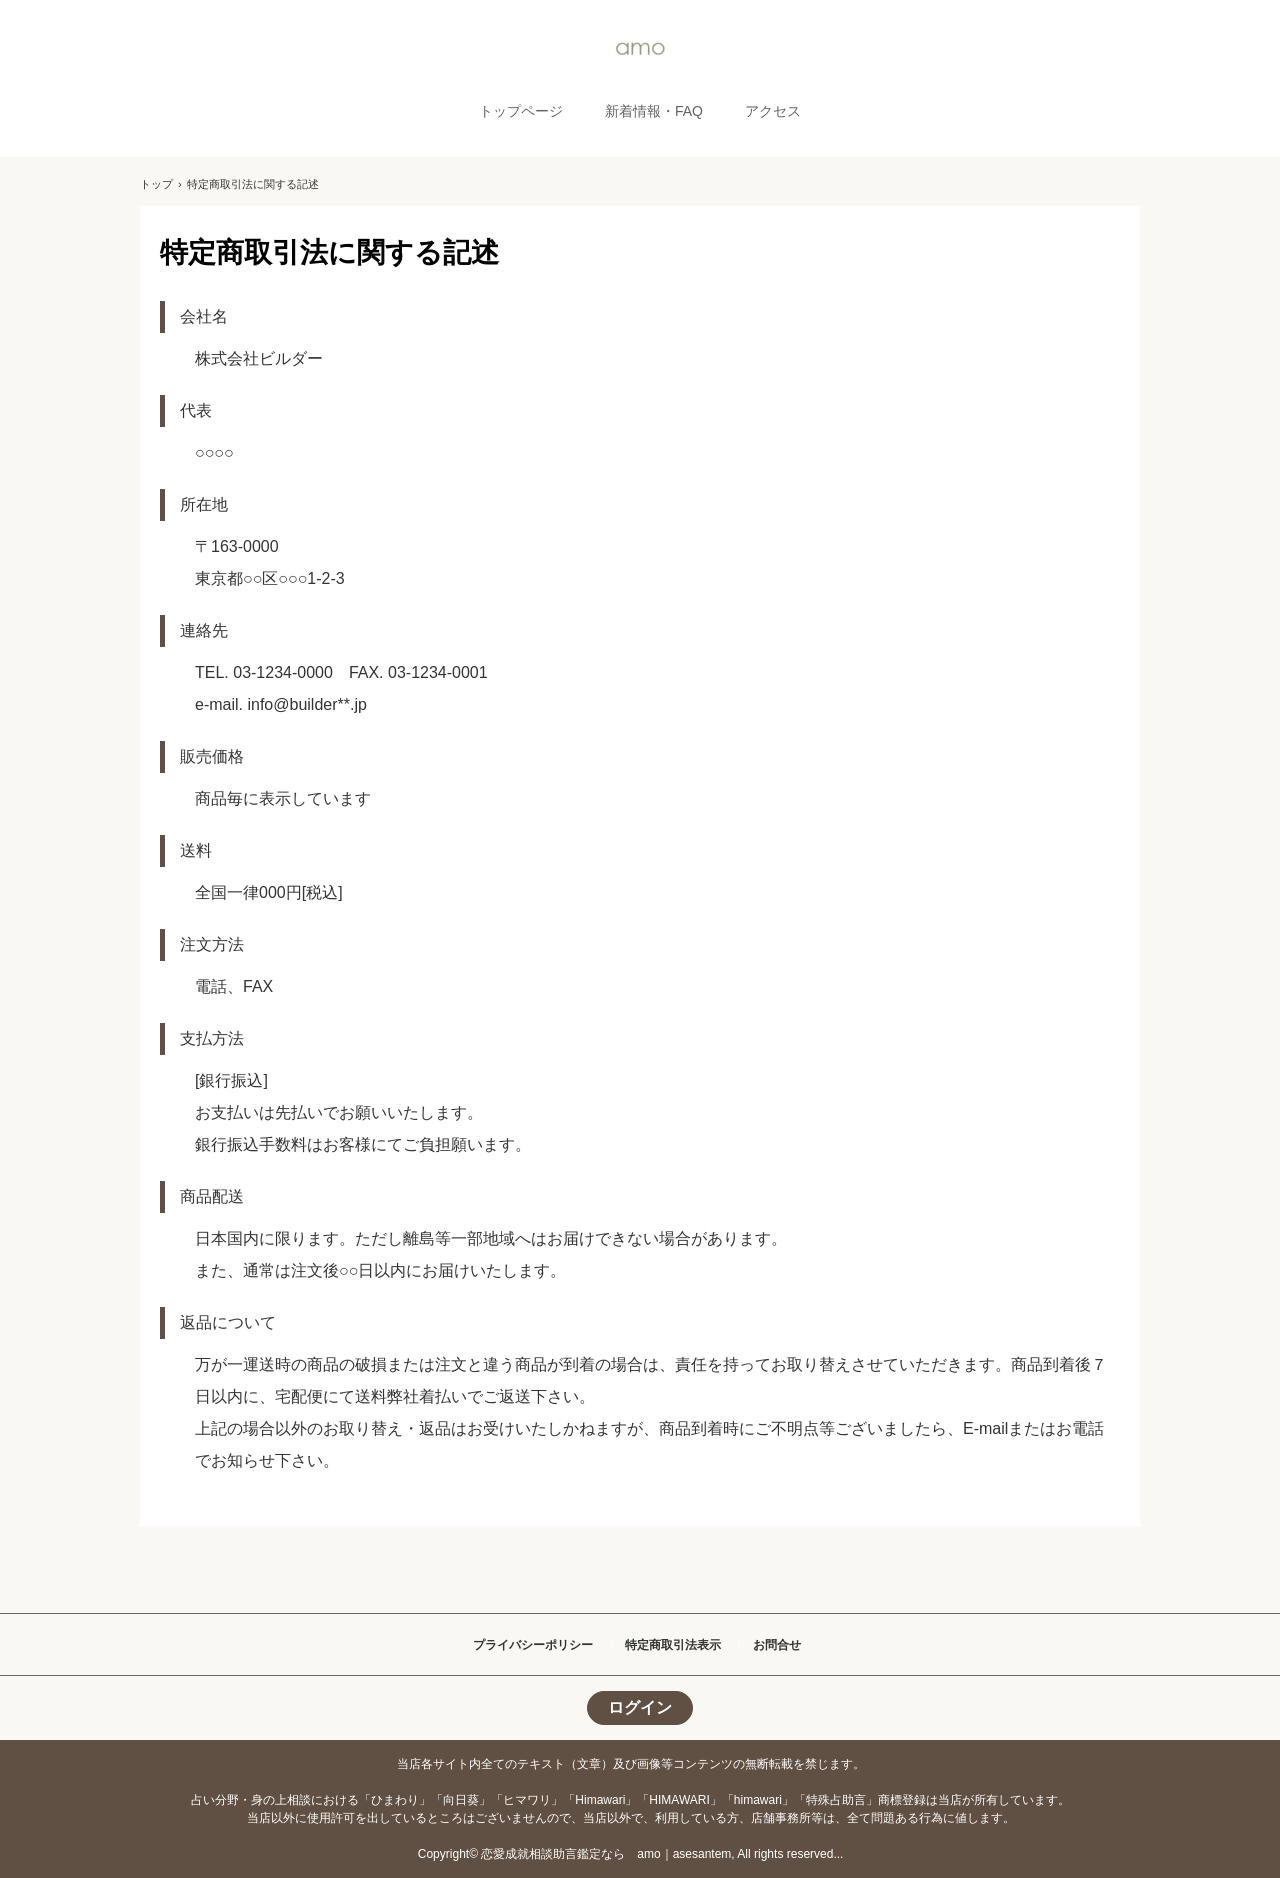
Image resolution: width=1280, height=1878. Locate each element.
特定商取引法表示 (673, 1645)
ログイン (640, 1707)
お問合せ (777, 1645)
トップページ (521, 111)
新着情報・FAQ (654, 111)
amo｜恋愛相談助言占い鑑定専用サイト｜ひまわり (640, 48)
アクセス (773, 111)
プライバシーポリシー (533, 1645)
